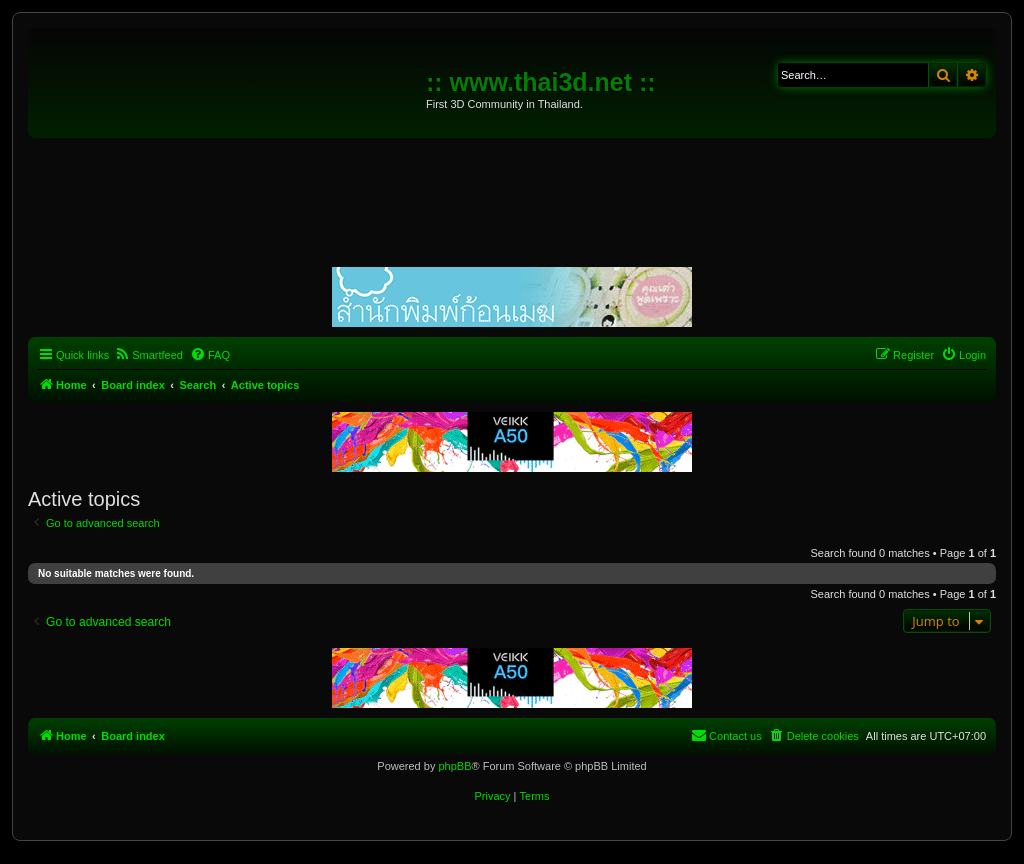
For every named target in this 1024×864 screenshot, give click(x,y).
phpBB (454, 766)
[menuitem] (148, 355)
